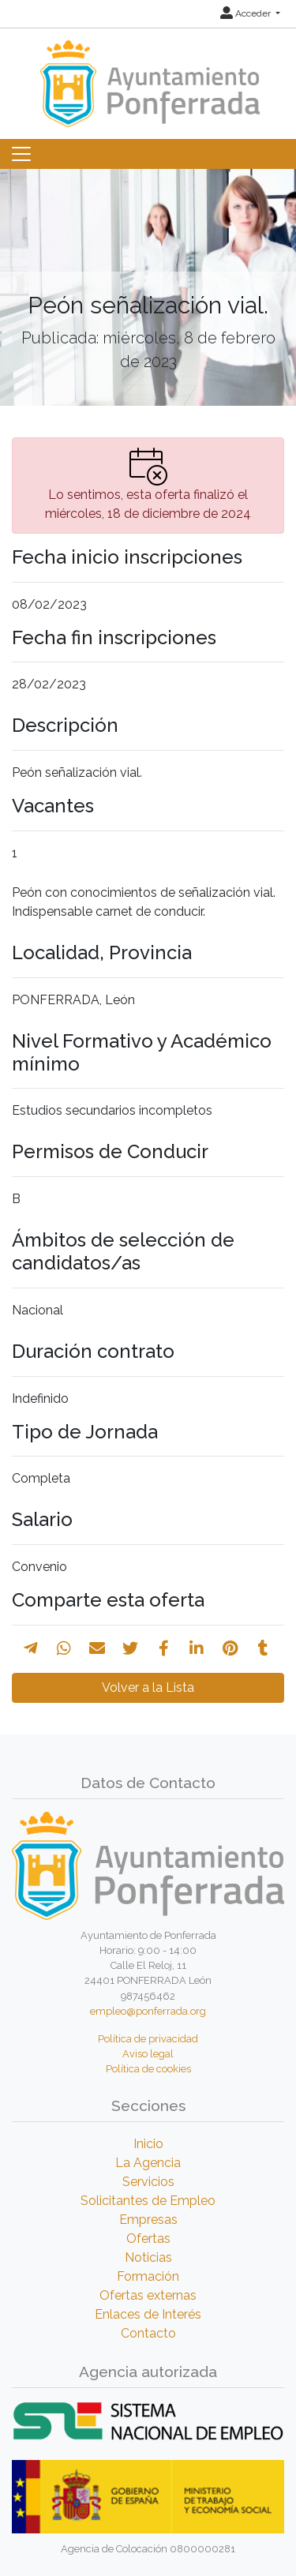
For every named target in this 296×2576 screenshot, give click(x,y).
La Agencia (148, 2162)
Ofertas (148, 2238)
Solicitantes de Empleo (148, 2200)
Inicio (148, 2143)
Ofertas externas (148, 2295)
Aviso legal (148, 2054)
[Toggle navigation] (21, 154)
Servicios (148, 2181)
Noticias (148, 2257)
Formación (148, 2276)
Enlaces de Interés (148, 2314)
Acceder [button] (246, 13)
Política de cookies (148, 2069)
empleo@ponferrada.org (148, 2011)
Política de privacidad (148, 2039)
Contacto (148, 2333)
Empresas (148, 2219)
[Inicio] (148, 76)
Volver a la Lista (148, 1687)
